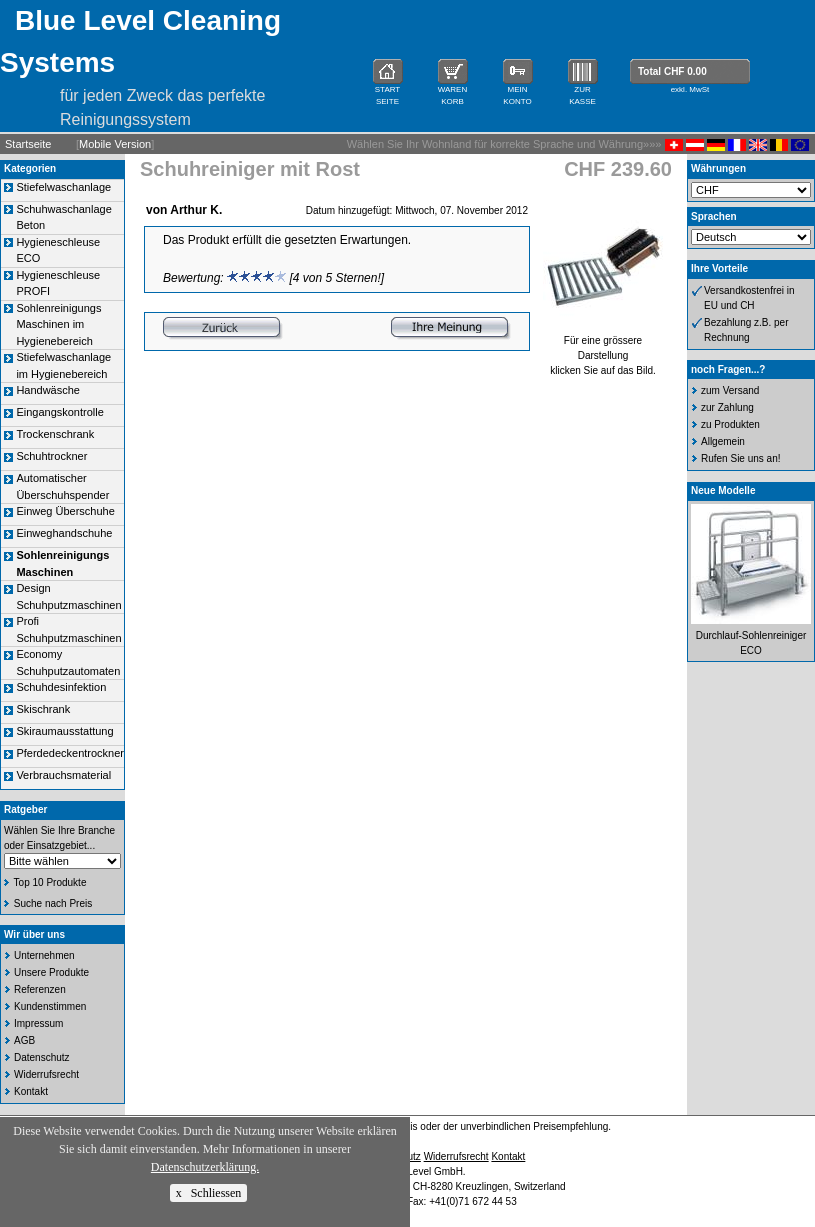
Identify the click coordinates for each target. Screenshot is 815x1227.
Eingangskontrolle (59, 412)
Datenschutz (42, 1057)
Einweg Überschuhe (65, 511)
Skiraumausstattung (64, 731)
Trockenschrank (55, 434)
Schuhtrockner (51, 456)
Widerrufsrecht (46, 1074)
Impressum (38, 1023)
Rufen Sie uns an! (741, 458)
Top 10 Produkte (50, 882)
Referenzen (40, 989)
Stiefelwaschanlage (63, 187)
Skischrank (43, 709)
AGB (24, 1040)
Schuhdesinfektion (61, 687)
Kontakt (31, 1091)
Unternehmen (44, 955)
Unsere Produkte (51, 972)
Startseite (28, 144)
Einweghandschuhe (64, 533)
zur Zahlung (727, 407)
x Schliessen (209, 1193)
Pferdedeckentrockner (70, 753)
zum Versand (730, 390)
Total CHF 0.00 (672, 71)
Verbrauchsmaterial (63, 775)
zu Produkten (730, 424)
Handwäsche (48, 390)
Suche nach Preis (53, 903)
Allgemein (723, 441)
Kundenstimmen (50, 1006)
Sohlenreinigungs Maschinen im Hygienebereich (58, 324)
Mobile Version (115, 144)
